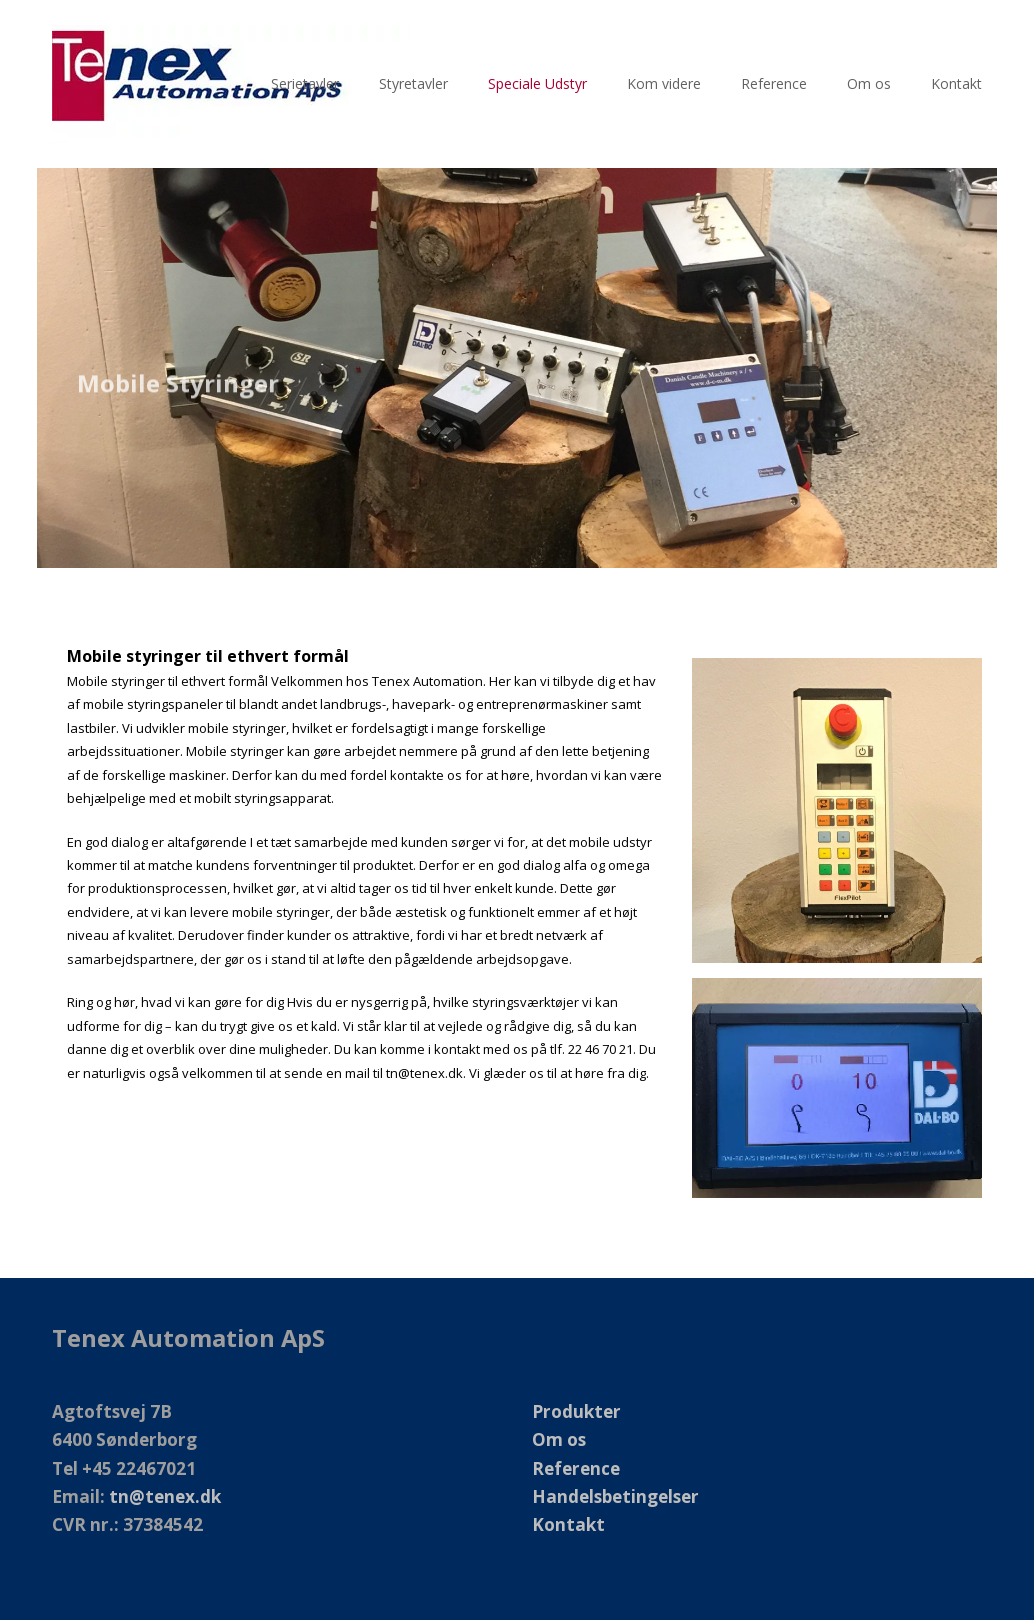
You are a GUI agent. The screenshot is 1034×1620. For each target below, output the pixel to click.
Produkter (576, 1411)
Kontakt (568, 1524)
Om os (559, 1439)
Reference (576, 1468)
